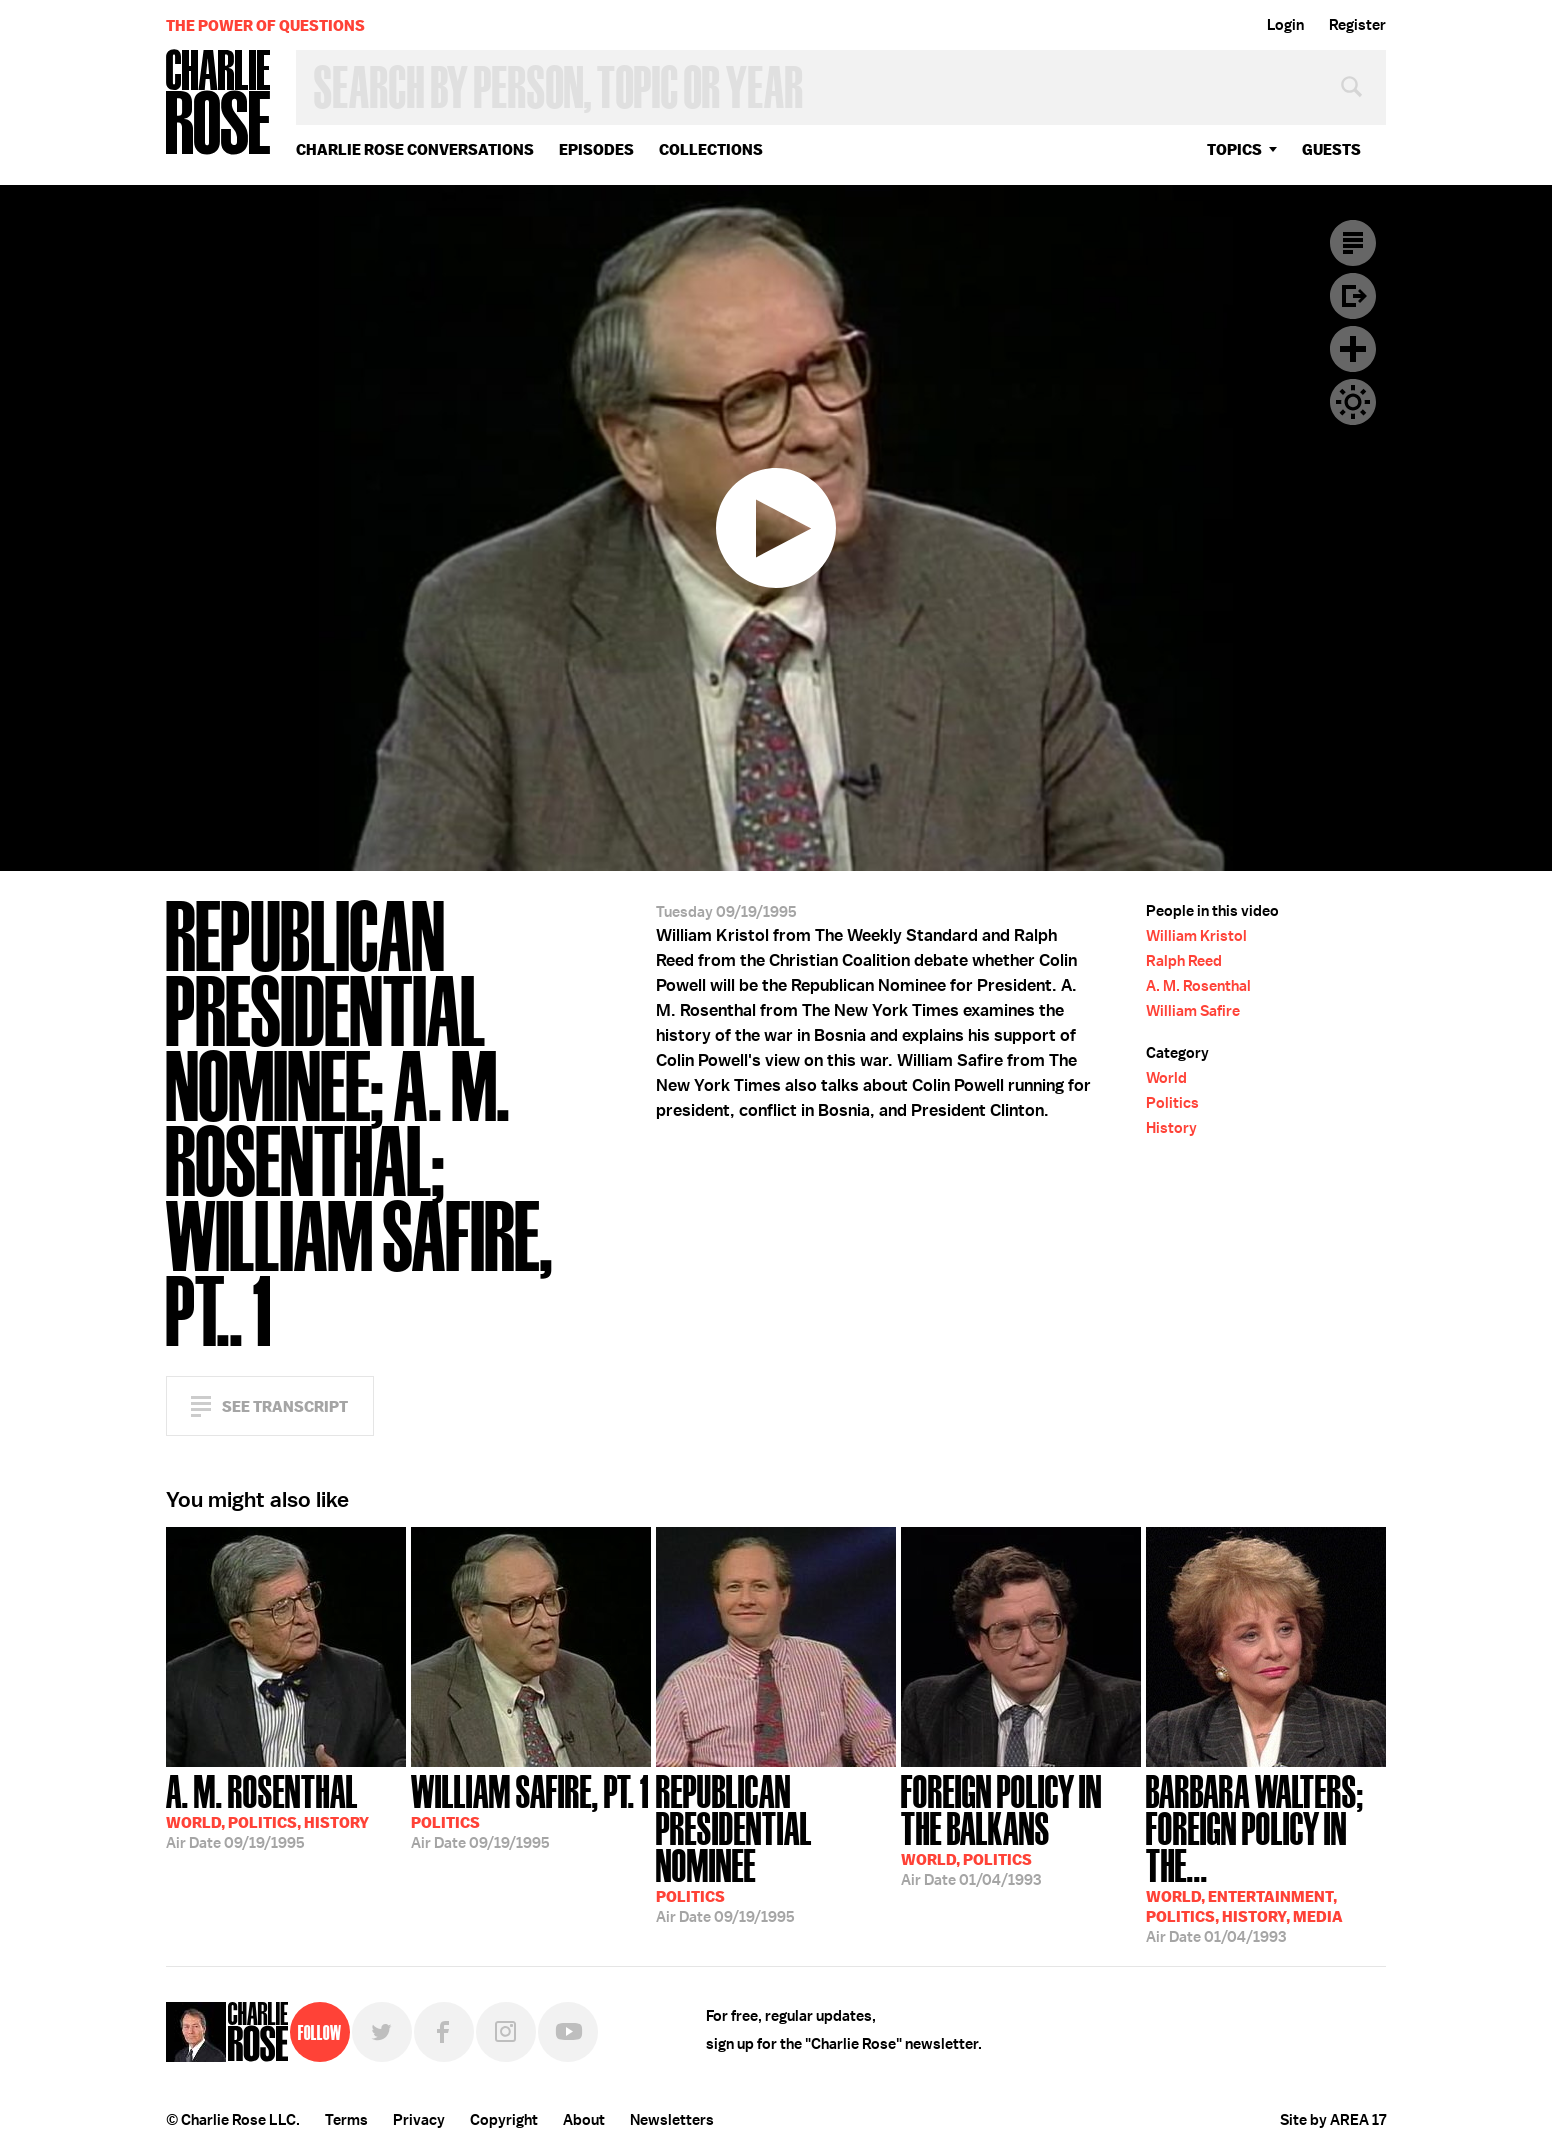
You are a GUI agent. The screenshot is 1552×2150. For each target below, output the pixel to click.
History (1171, 1128)
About (584, 2120)
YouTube (568, 2032)
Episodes (596, 149)
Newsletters (672, 2120)
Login (1285, 25)
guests (1331, 149)
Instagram (506, 2032)
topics (1234, 149)
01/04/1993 (1021, 1828)
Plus (1353, 349)
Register (1357, 25)
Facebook (444, 2032)
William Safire (1193, 1011)
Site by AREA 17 (1333, 2120)
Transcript (1353, 243)
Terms (346, 2120)
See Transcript (285, 1406)
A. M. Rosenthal (1198, 986)
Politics (1172, 1103)
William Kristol (1196, 936)
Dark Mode (1353, 402)
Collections (711, 149)
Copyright (504, 2120)
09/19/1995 (267, 1810)
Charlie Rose (219, 103)
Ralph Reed (1184, 961)
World (1166, 1078)
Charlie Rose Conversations (415, 149)
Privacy (419, 2120)
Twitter (382, 2032)
